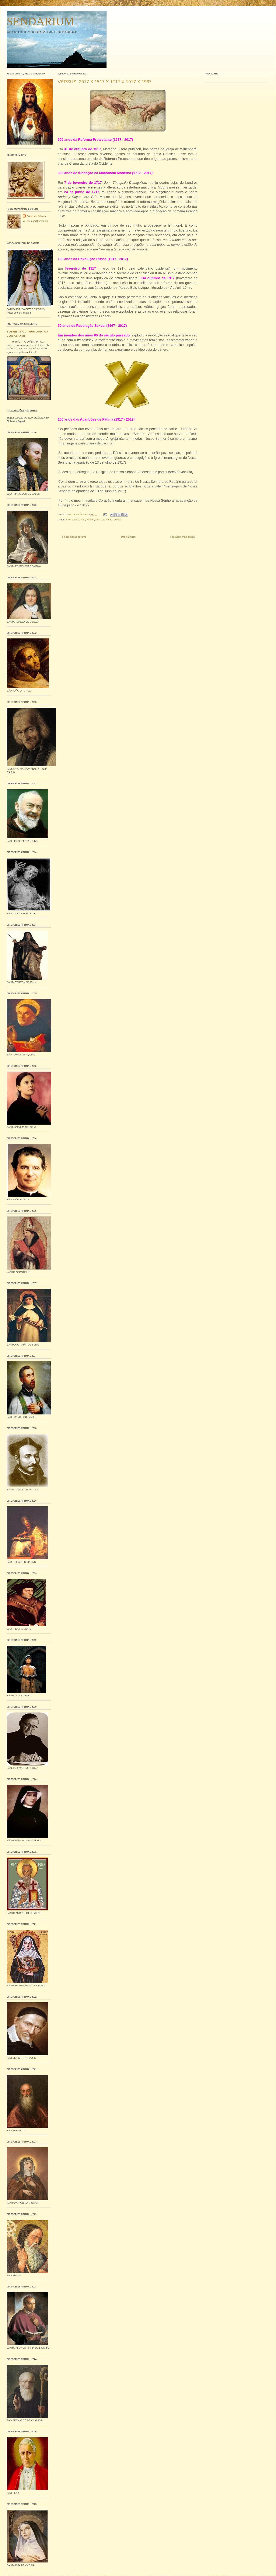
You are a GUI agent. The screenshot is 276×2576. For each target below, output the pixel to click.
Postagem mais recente (73, 536)
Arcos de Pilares (36, 216)
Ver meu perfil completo (36, 221)
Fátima (90, 519)
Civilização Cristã (75, 519)
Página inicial (128, 536)
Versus (117, 519)
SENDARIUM (40, 21)
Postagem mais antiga (182, 536)
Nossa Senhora (103, 519)
